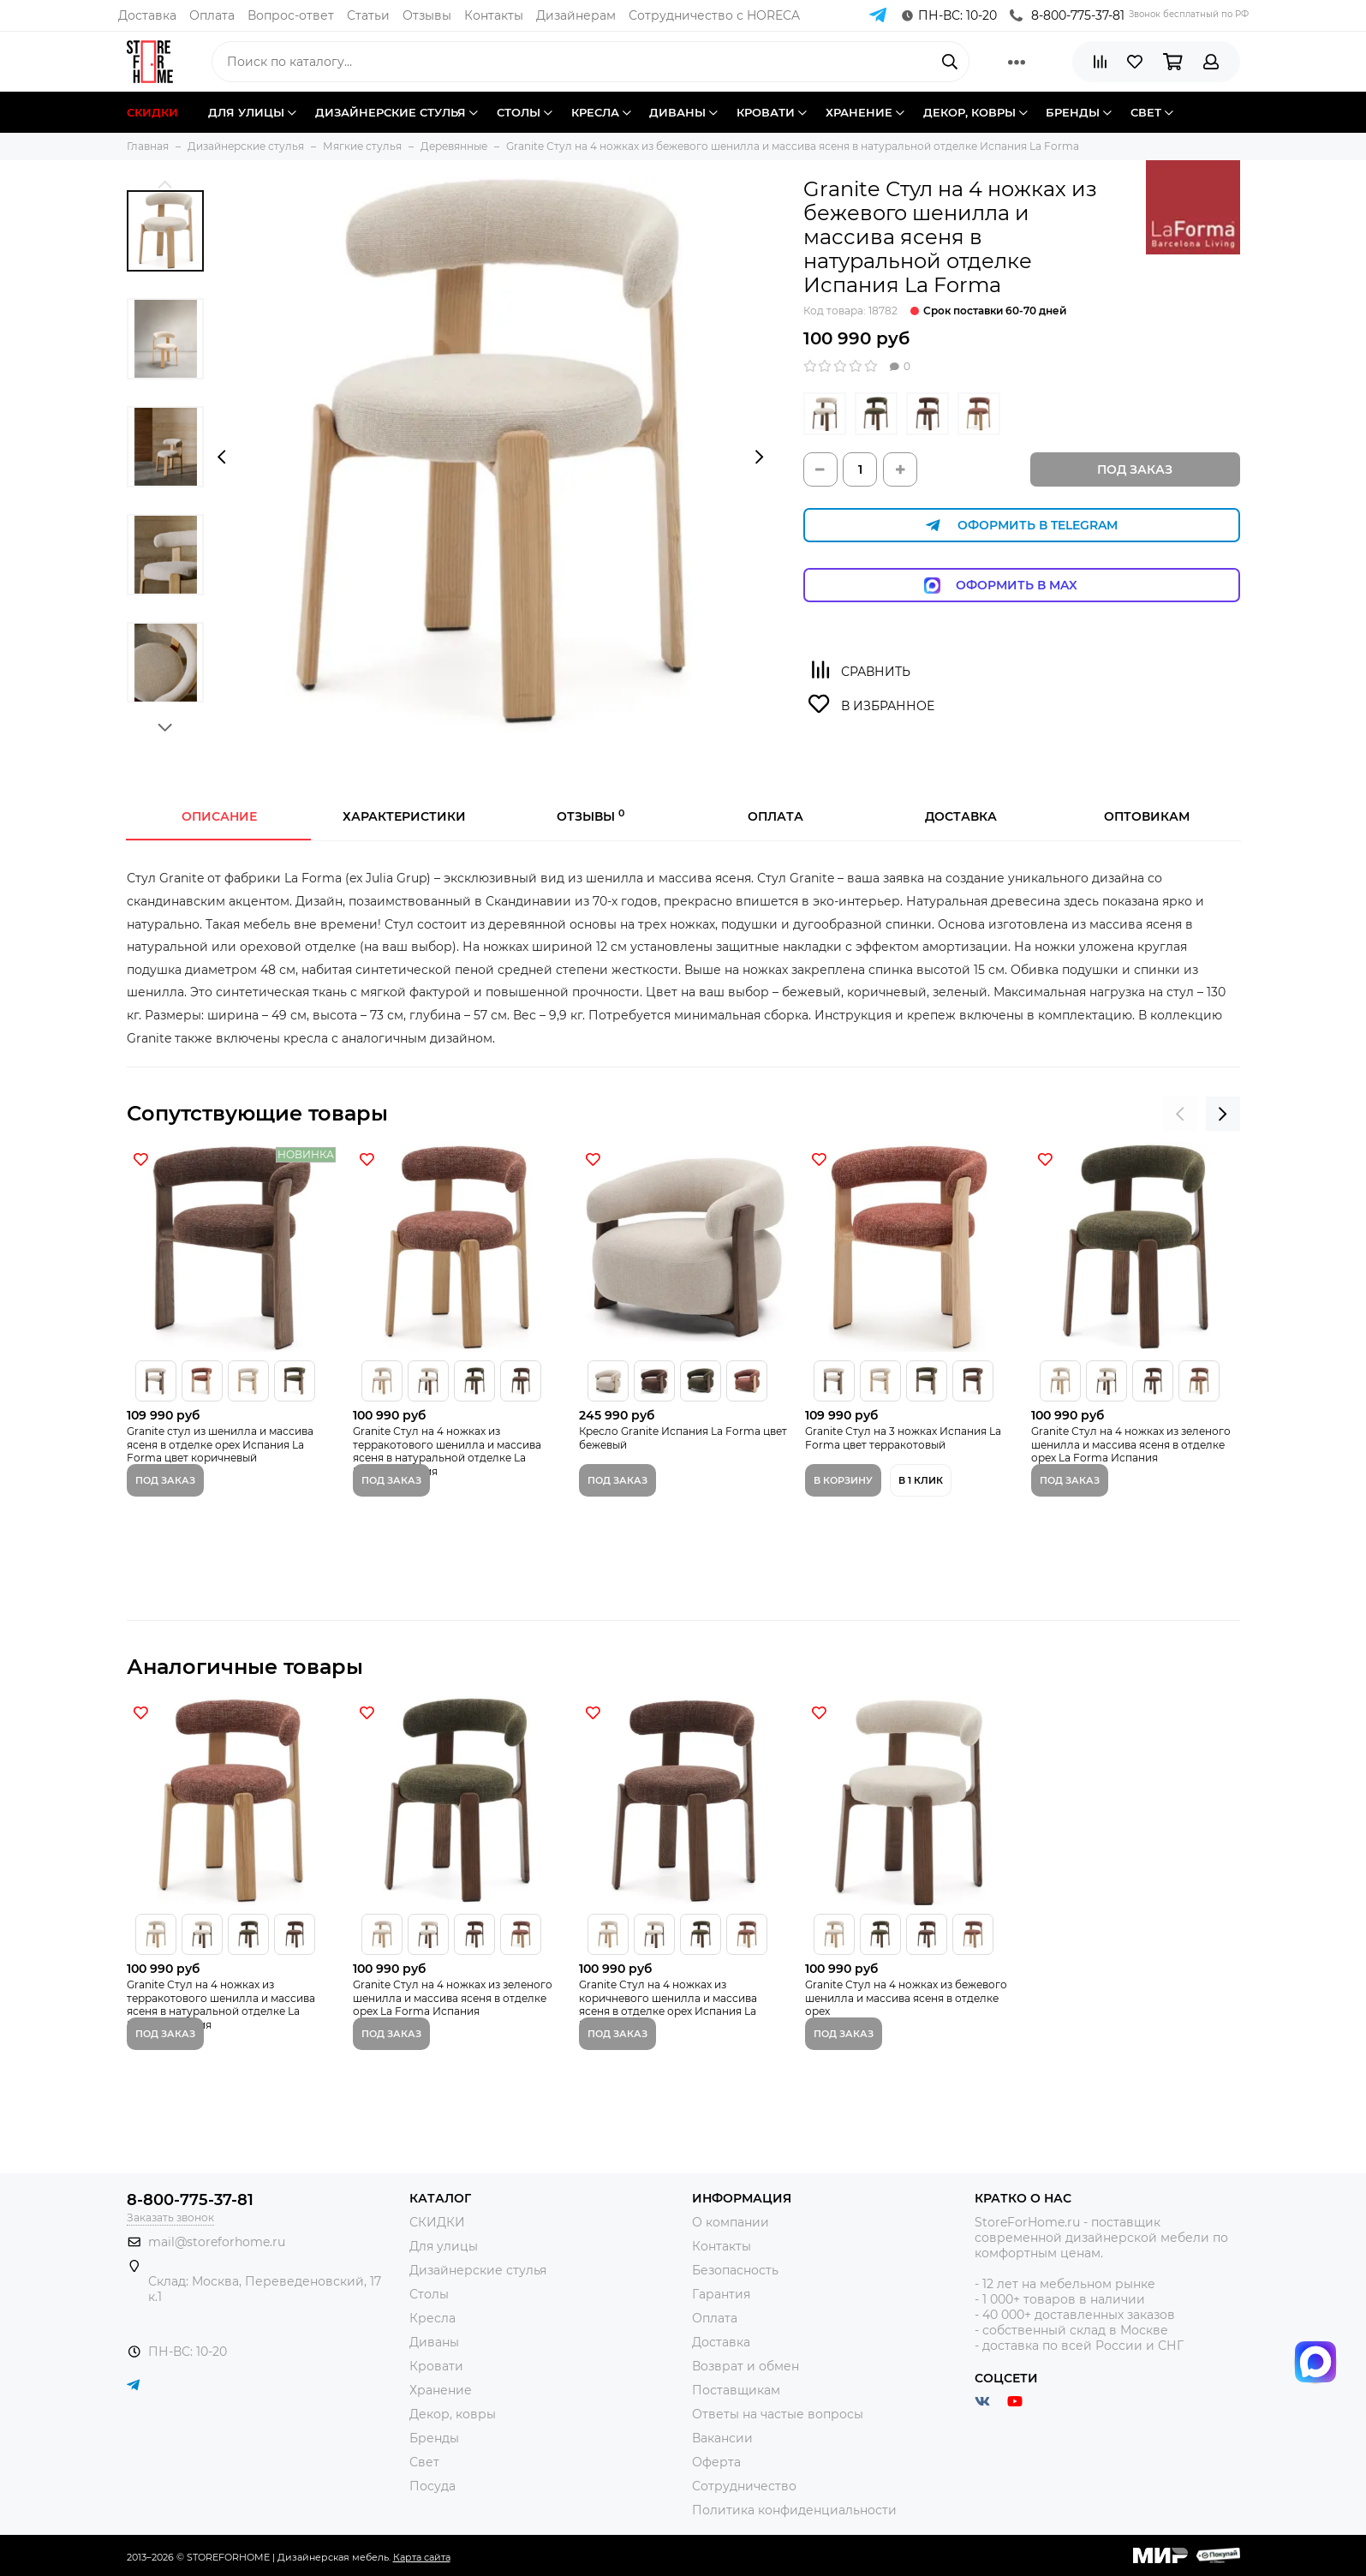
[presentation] (221, 457)
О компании (730, 2222)
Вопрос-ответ (291, 15)
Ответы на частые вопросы (777, 2414)
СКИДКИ (437, 2222)
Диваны (434, 2342)
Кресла (432, 2318)
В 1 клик (920, 1480)
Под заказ (1134, 469)
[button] (166, 183)
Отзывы (427, 15)
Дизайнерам (576, 15)
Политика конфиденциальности (794, 2510)
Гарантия (721, 2294)
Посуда (432, 2486)
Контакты (493, 15)
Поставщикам (736, 2390)
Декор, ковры (452, 2414)
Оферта (716, 2462)
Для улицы (443, 2246)
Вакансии (722, 2438)
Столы (429, 2294)
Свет (424, 2462)
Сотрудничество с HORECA (714, 15)
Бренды (434, 2438)
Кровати (436, 2366)
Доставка (147, 15)
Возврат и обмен (745, 2366)
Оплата (212, 15)
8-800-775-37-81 (1067, 15)
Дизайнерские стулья (477, 2270)
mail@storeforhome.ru (216, 2242)
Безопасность (735, 2270)
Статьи (368, 15)
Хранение (440, 2390)
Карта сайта (421, 2557)
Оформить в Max (1021, 585)
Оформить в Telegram (1021, 525)
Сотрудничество (744, 2486)
